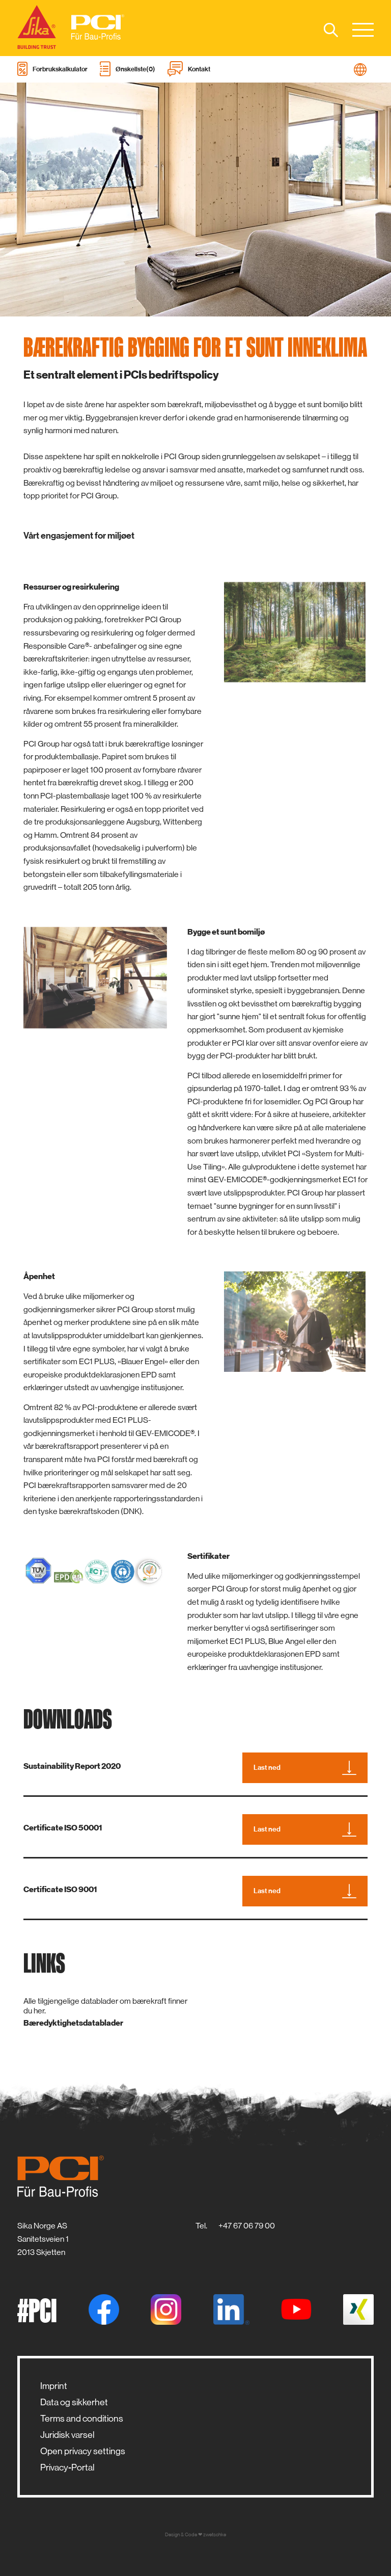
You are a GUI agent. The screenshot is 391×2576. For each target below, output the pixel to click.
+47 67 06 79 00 (246, 2225)
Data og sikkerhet (74, 2402)
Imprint (53, 2386)
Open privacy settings (82, 2451)
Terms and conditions (81, 2418)
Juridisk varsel (67, 2435)
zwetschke (214, 2534)
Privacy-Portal (67, 2467)
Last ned (305, 1768)
